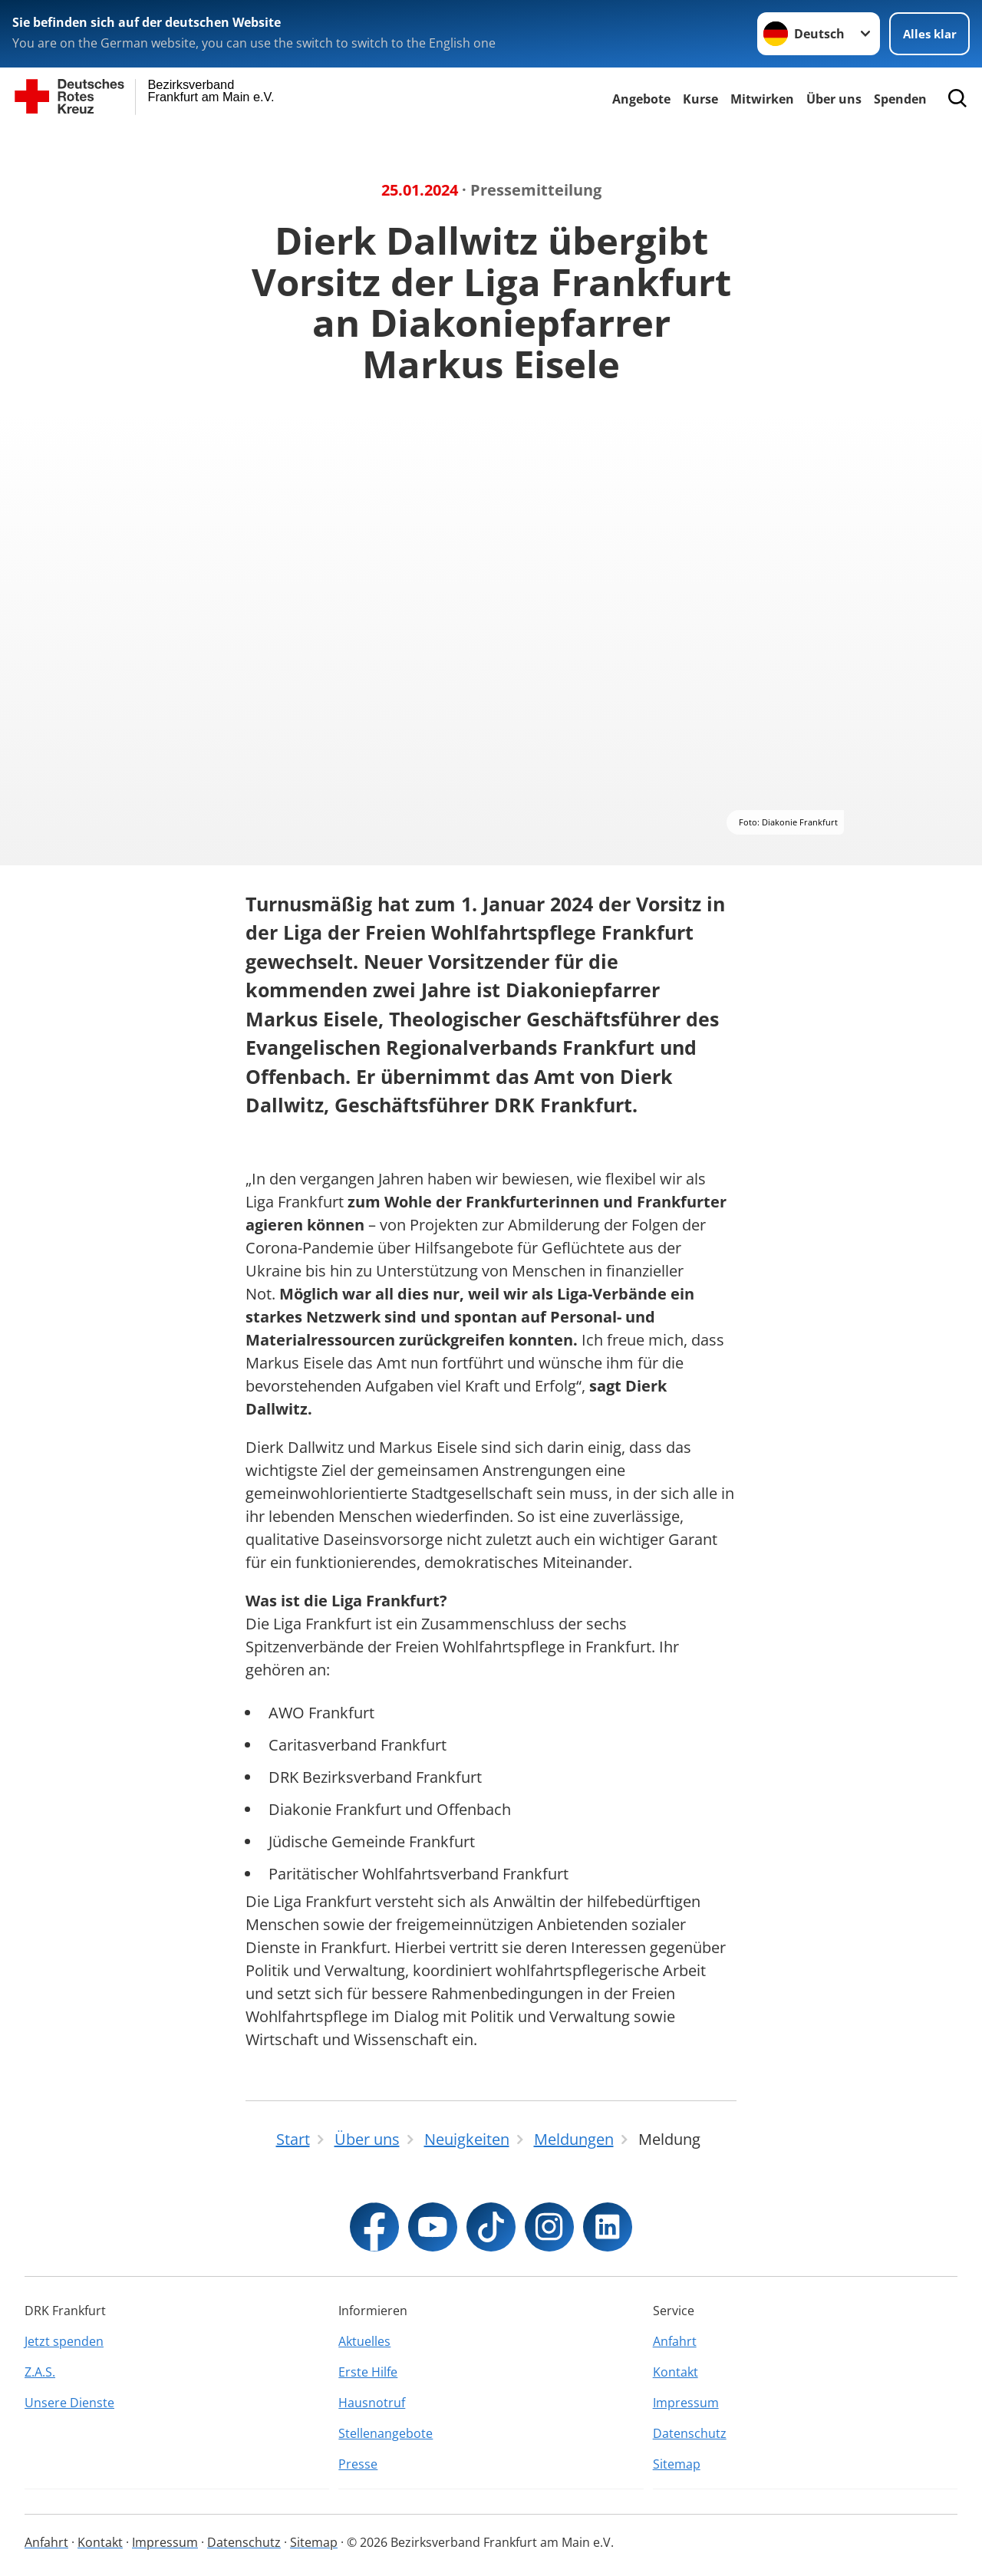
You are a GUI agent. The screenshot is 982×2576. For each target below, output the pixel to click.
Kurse (700, 99)
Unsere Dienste (69, 2402)
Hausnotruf (371, 2402)
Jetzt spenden (64, 2341)
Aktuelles (364, 2341)
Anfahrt (675, 2341)
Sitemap (676, 2464)
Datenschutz (690, 2433)
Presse (357, 2464)
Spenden (900, 99)
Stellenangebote (385, 2433)
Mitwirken (762, 99)
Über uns (834, 99)
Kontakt (675, 2372)
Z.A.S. (40, 2372)
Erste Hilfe (367, 2372)
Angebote (641, 99)
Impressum (686, 2402)
